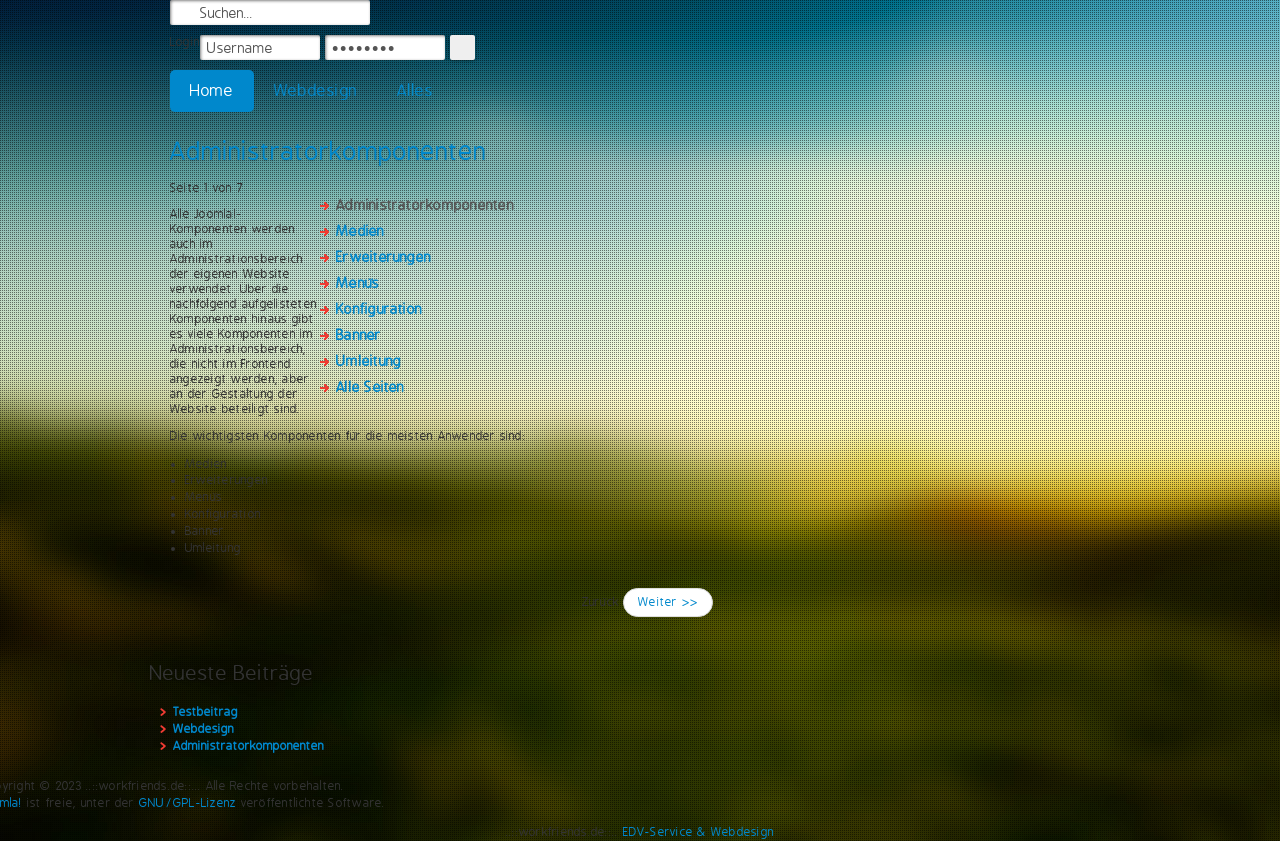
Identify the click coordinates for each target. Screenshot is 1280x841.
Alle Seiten (370, 387)
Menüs (357, 283)
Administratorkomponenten (328, 151)
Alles (415, 90)
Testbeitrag (205, 712)
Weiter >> (668, 602)
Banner (358, 335)
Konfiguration (379, 309)
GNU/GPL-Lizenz (187, 803)
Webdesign (315, 90)
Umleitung (368, 361)
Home (212, 90)
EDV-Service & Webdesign (699, 832)
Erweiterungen (383, 257)
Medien (360, 231)
